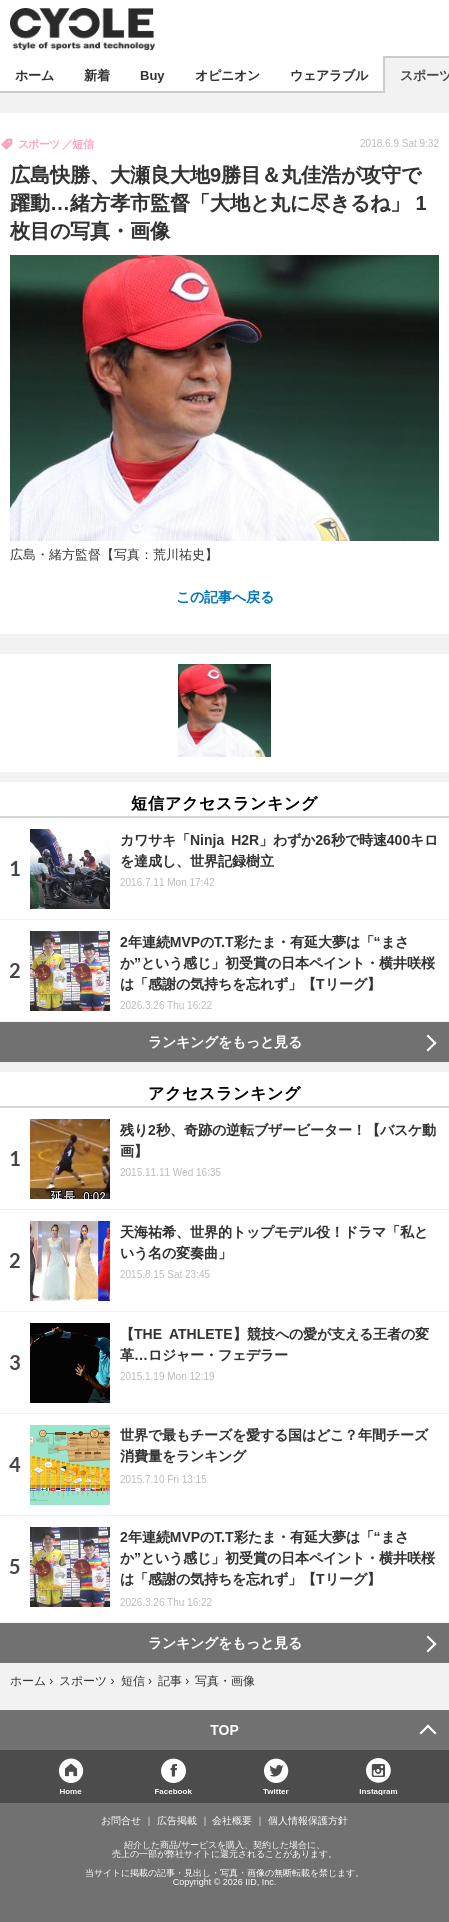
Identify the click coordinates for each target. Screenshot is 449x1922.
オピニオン (227, 74)
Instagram (378, 1790)
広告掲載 (177, 1821)
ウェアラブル (329, 74)
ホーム (34, 74)
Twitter (276, 1790)
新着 (97, 74)
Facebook (172, 1790)
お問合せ (121, 1821)
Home (70, 1790)
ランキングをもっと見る (225, 1042)
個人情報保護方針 (308, 1821)
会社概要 (232, 1821)
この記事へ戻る (225, 596)
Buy (152, 74)
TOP (224, 1730)
